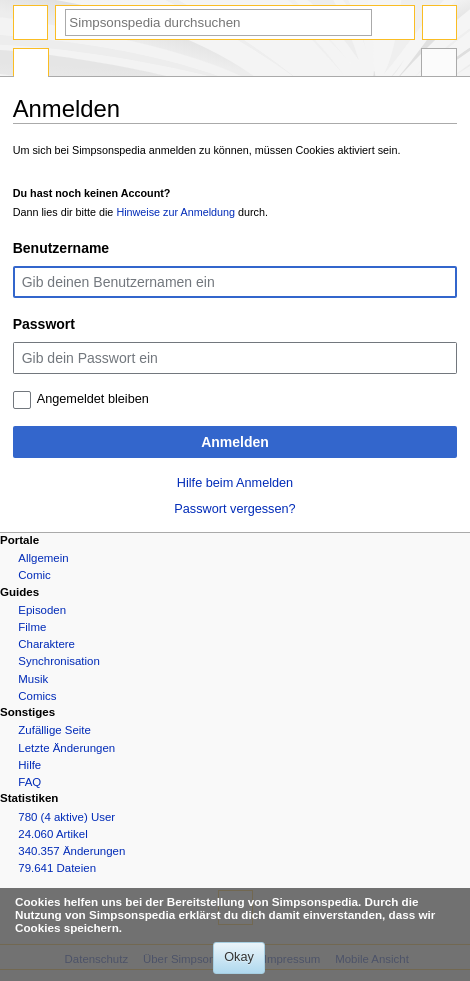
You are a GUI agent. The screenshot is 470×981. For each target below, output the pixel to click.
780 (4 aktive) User (66, 817)
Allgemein (43, 558)
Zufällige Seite (54, 730)
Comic (34, 575)
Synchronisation (59, 661)
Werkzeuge (439, 65)
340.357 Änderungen (71, 851)
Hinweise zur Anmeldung (175, 212)
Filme (32, 627)
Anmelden (235, 442)
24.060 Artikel (52, 834)
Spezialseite (31, 65)
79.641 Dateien (57, 868)
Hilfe (29, 765)
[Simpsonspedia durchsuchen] (218, 22)
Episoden (42, 610)
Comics (37, 696)
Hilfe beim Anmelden (235, 483)
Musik (33, 679)
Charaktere (46, 644)
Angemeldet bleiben (93, 399)
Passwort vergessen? (234, 509)
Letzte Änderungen (66, 748)
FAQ (29, 782)
